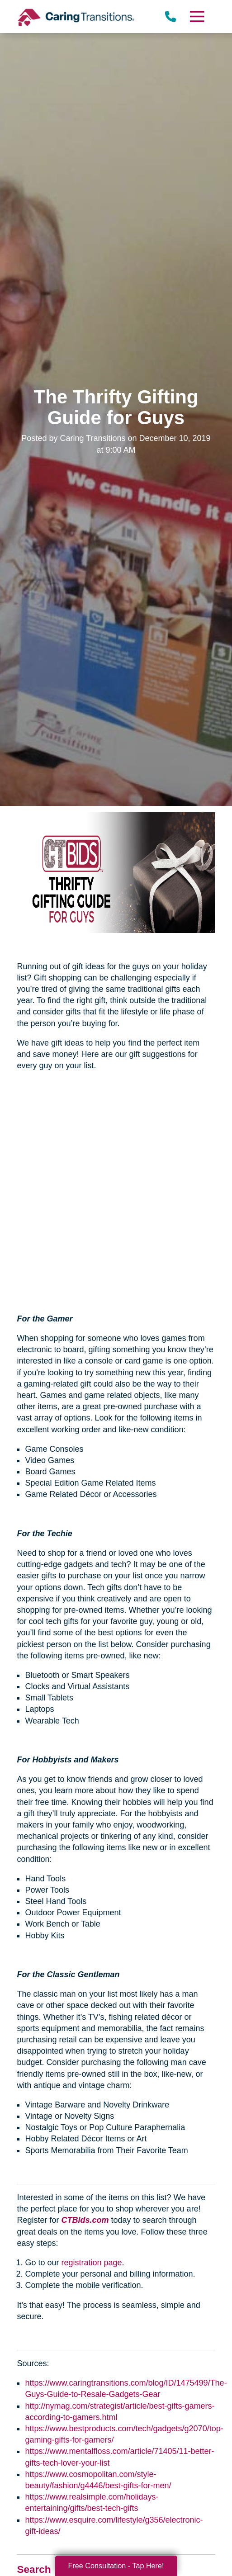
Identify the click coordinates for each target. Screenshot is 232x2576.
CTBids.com (85, 2220)
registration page (91, 2262)
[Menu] (196, 16)
